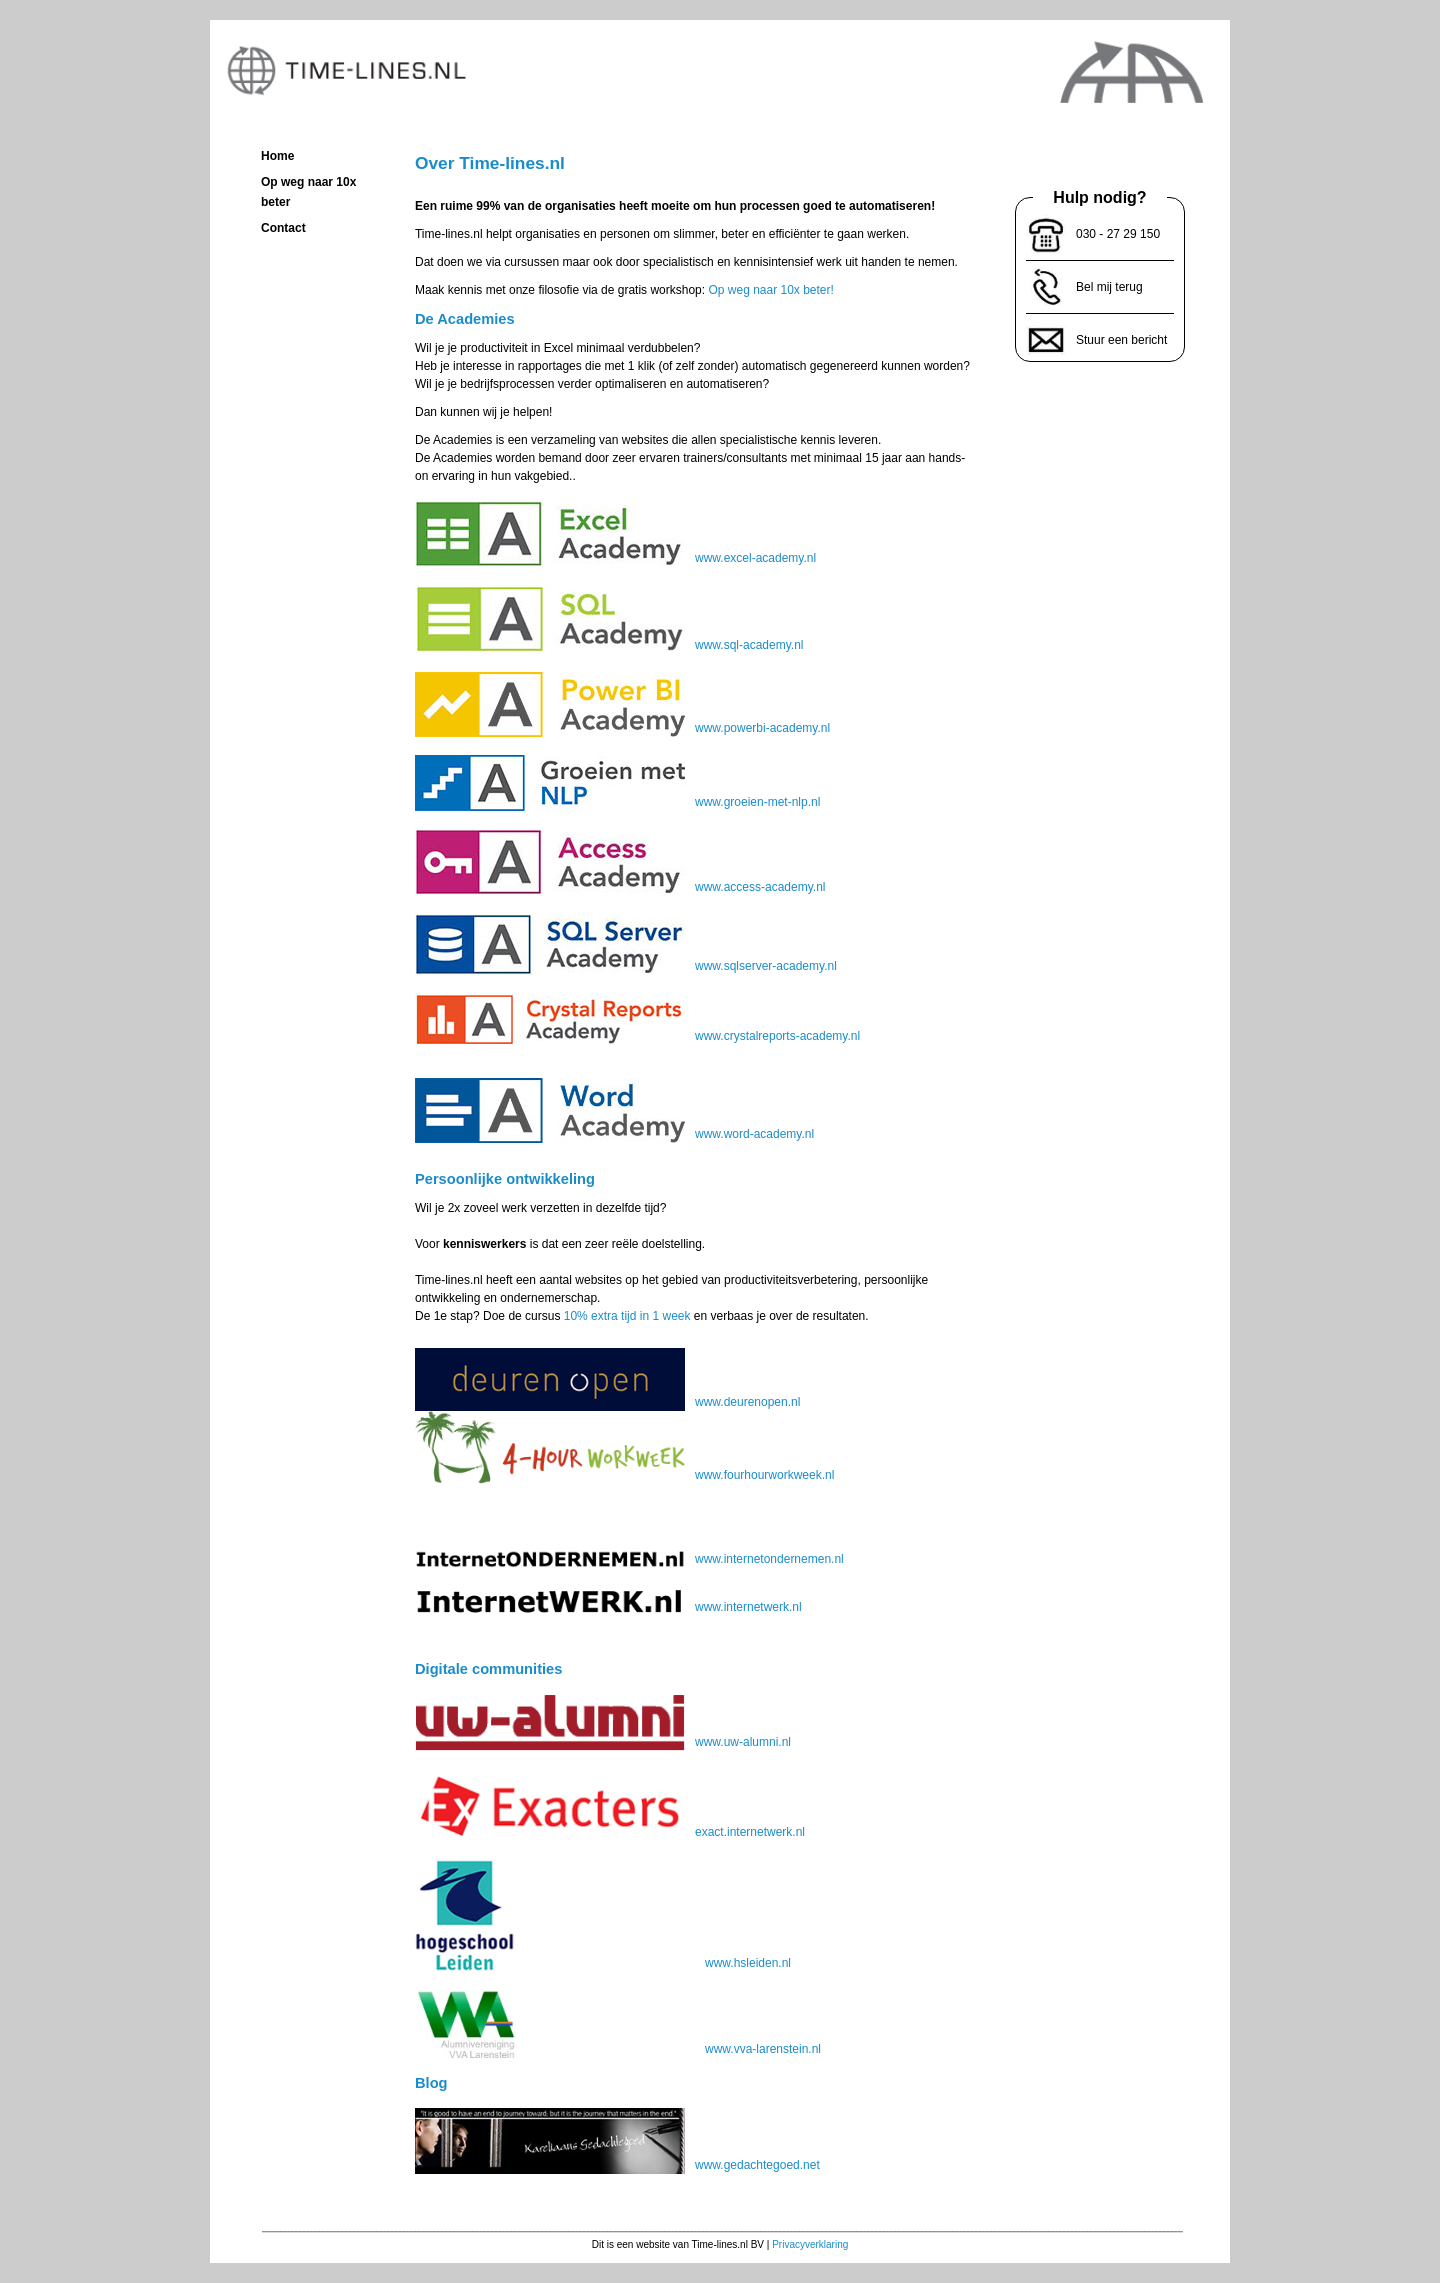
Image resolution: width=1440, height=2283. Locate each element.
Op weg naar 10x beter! (770, 290)
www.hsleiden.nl (603, 1963)
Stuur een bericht (1121, 340)
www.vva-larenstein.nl (618, 2049)
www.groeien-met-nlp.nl (617, 802)
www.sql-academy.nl (609, 645)
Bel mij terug (1109, 287)
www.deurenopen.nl (607, 1402)
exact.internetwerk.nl (610, 1832)
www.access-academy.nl (620, 887)
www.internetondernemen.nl (629, 1559)
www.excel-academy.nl (615, 558)
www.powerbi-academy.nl (622, 728)
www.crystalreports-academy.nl (637, 1036)
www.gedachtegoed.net (617, 2165)
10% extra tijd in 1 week (627, 1316)
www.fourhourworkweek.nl (624, 1447)
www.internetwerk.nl (608, 1607)
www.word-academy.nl (614, 1134)
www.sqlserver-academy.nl (626, 966)
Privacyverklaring (810, 2244)
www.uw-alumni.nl (603, 1742)
